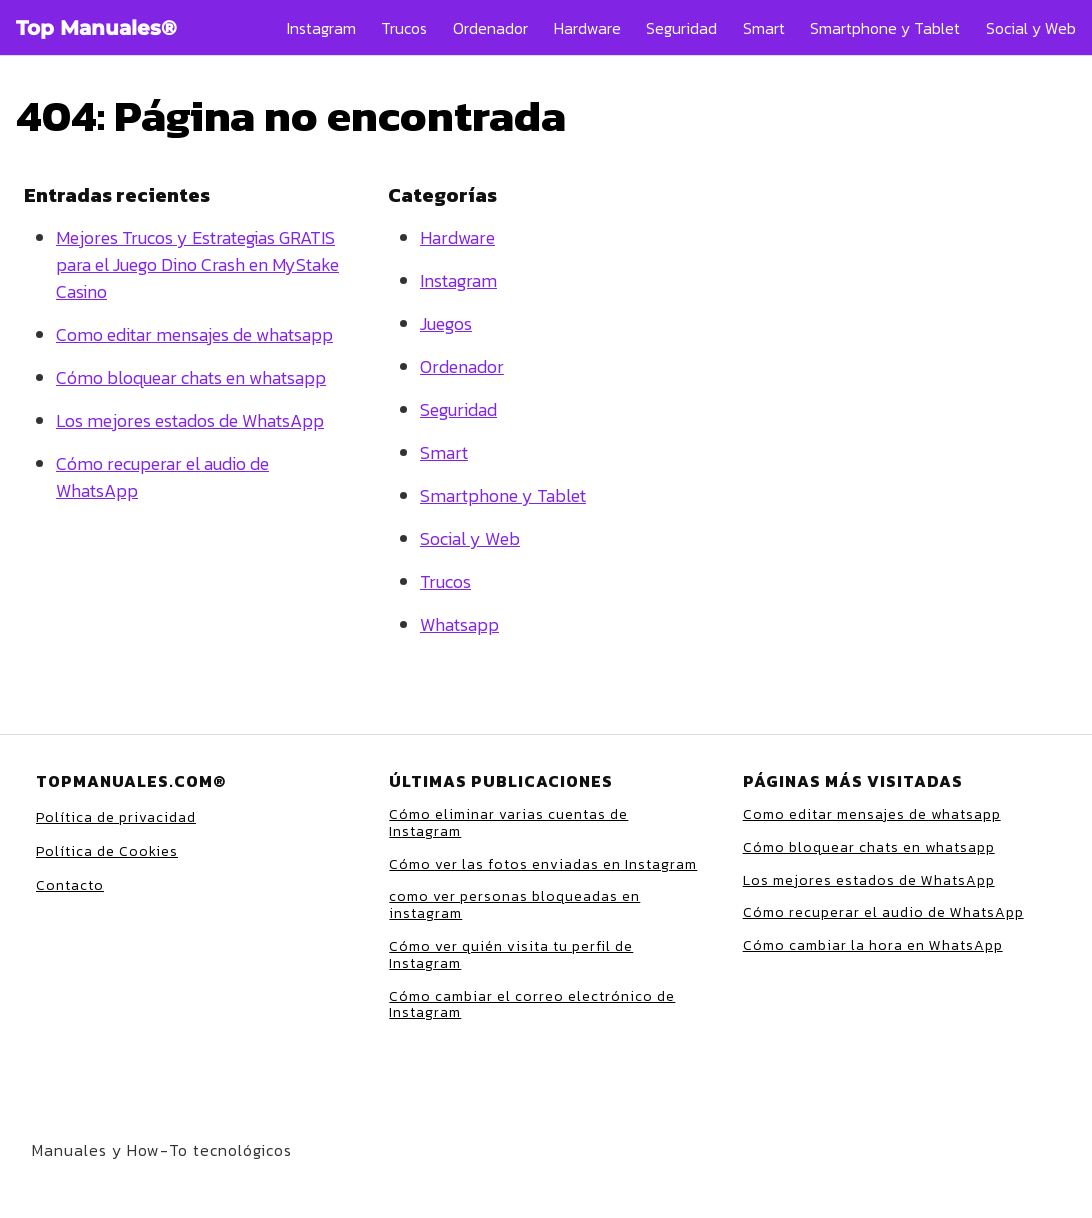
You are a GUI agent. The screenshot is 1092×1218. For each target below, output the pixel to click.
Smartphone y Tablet (885, 28)
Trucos (404, 28)
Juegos (446, 323)
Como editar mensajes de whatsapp (194, 334)
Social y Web (1031, 28)
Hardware (587, 28)
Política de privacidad (116, 817)
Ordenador (490, 28)
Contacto (70, 885)
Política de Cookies (107, 851)
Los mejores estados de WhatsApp (190, 420)
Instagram (321, 28)
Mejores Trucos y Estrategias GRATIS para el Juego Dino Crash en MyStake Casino (197, 264)
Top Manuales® (96, 28)
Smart (764, 28)
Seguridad (681, 28)
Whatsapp (459, 624)
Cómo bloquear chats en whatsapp (191, 377)
